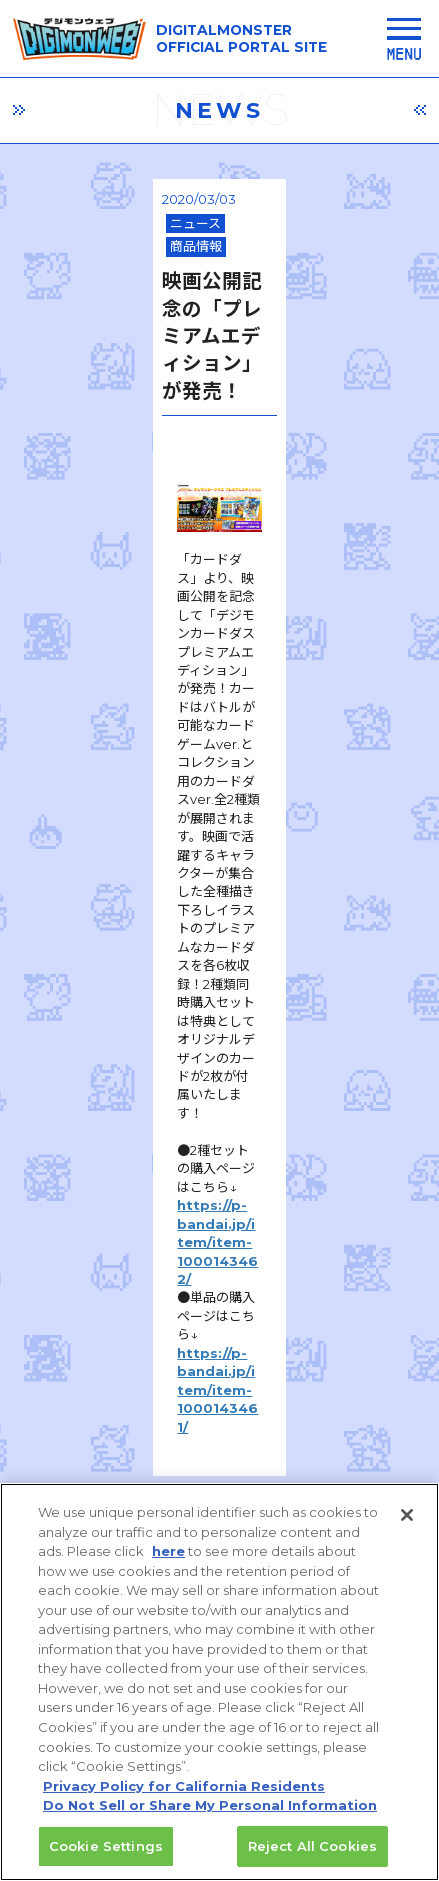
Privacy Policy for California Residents (184, 1796)
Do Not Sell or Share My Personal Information (210, 1815)
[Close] (407, 1526)
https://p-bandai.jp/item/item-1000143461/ (203, 783)
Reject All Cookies (312, 1856)
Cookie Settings (106, 1856)
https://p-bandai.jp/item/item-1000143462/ (205, 746)
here (168, 1562)
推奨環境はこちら (226, 1440)
